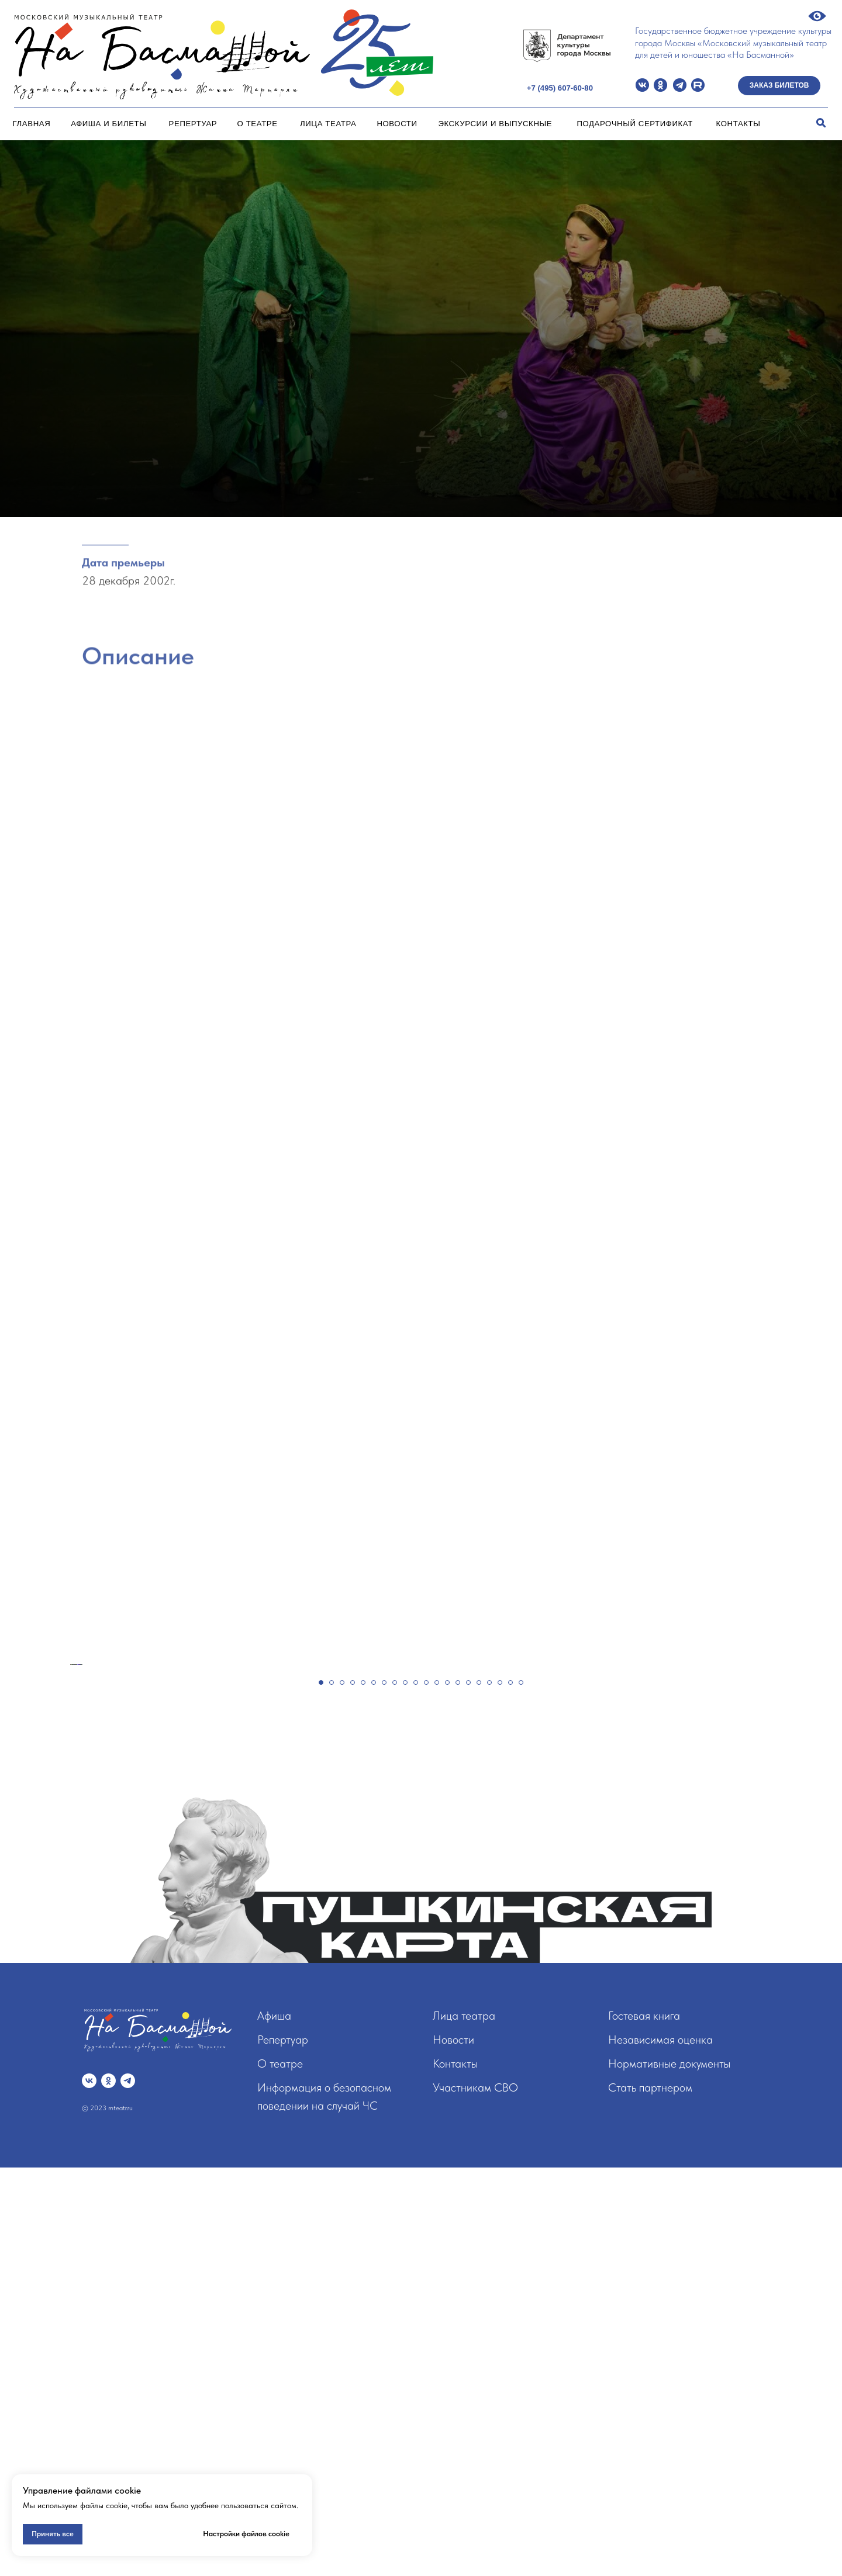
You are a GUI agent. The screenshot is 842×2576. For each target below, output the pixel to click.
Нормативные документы (669, 2472)
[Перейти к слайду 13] (447, 2091)
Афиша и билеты (108, 123)
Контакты (738, 123)
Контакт (452, 2472)
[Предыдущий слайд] (29, 1869)
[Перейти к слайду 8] (394, 2091)
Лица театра (328, 123)
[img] (642, 85)
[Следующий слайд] (812, 1869)
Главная (32, 123)
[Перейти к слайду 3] (342, 2091)
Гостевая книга (644, 2424)
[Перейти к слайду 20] (521, 2091)
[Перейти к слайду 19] (510, 2091)
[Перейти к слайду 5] (363, 2091)
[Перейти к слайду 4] (352, 2091)
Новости (397, 123)
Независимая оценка (660, 2448)
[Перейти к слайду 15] (468, 2091)
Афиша (274, 2424)
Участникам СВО (475, 2496)
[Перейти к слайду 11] (426, 2091)
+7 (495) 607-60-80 (560, 88)
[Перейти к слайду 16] (479, 2091)
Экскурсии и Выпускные (495, 123)
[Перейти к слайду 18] (500, 2091)
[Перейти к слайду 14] (457, 2091)
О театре (257, 123)
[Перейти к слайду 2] (331, 2091)
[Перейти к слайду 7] (384, 2091)
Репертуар (193, 123)
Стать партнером (650, 2496)
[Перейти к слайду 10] (415, 2091)
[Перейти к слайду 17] (489, 2091)
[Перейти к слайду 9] (405, 2091)
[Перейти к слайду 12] (436, 2091)
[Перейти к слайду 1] (321, 2091)
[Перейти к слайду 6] (373, 2091)
